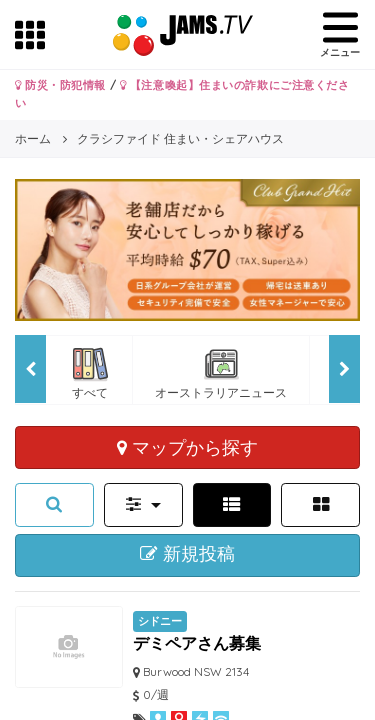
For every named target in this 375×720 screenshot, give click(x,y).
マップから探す (187, 447)
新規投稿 (187, 554)
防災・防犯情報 (60, 85)
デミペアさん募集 (197, 643)
